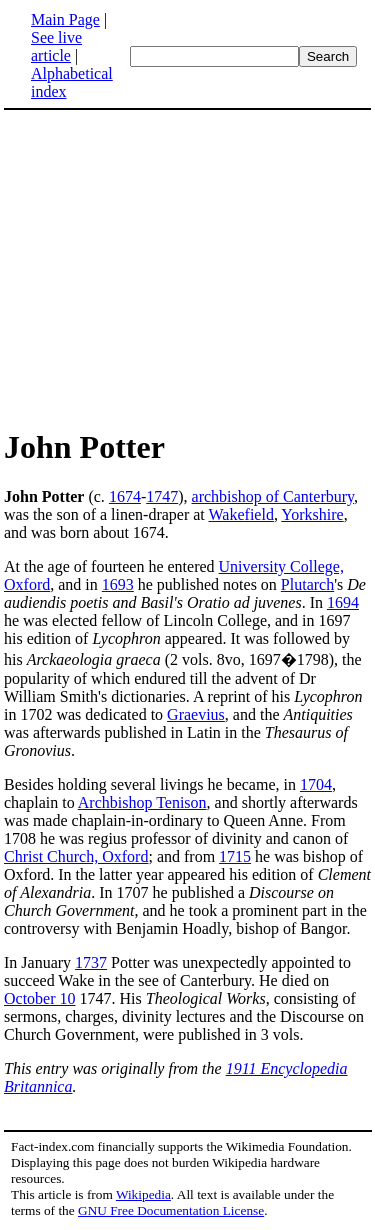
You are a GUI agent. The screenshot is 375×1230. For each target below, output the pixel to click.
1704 (316, 784)
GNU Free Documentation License (171, 1210)
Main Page (65, 19)
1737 (91, 962)
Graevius (196, 714)
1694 (343, 602)
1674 (125, 496)
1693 (118, 584)
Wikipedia (143, 1194)
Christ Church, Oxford (76, 856)
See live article (56, 46)
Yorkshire (312, 514)
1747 (162, 496)
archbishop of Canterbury (273, 496)
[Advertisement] (188, 268)
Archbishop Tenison (142, 802)
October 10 (40, 998)
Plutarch (307, 584)
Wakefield (241, 514)
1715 (235, 856)
